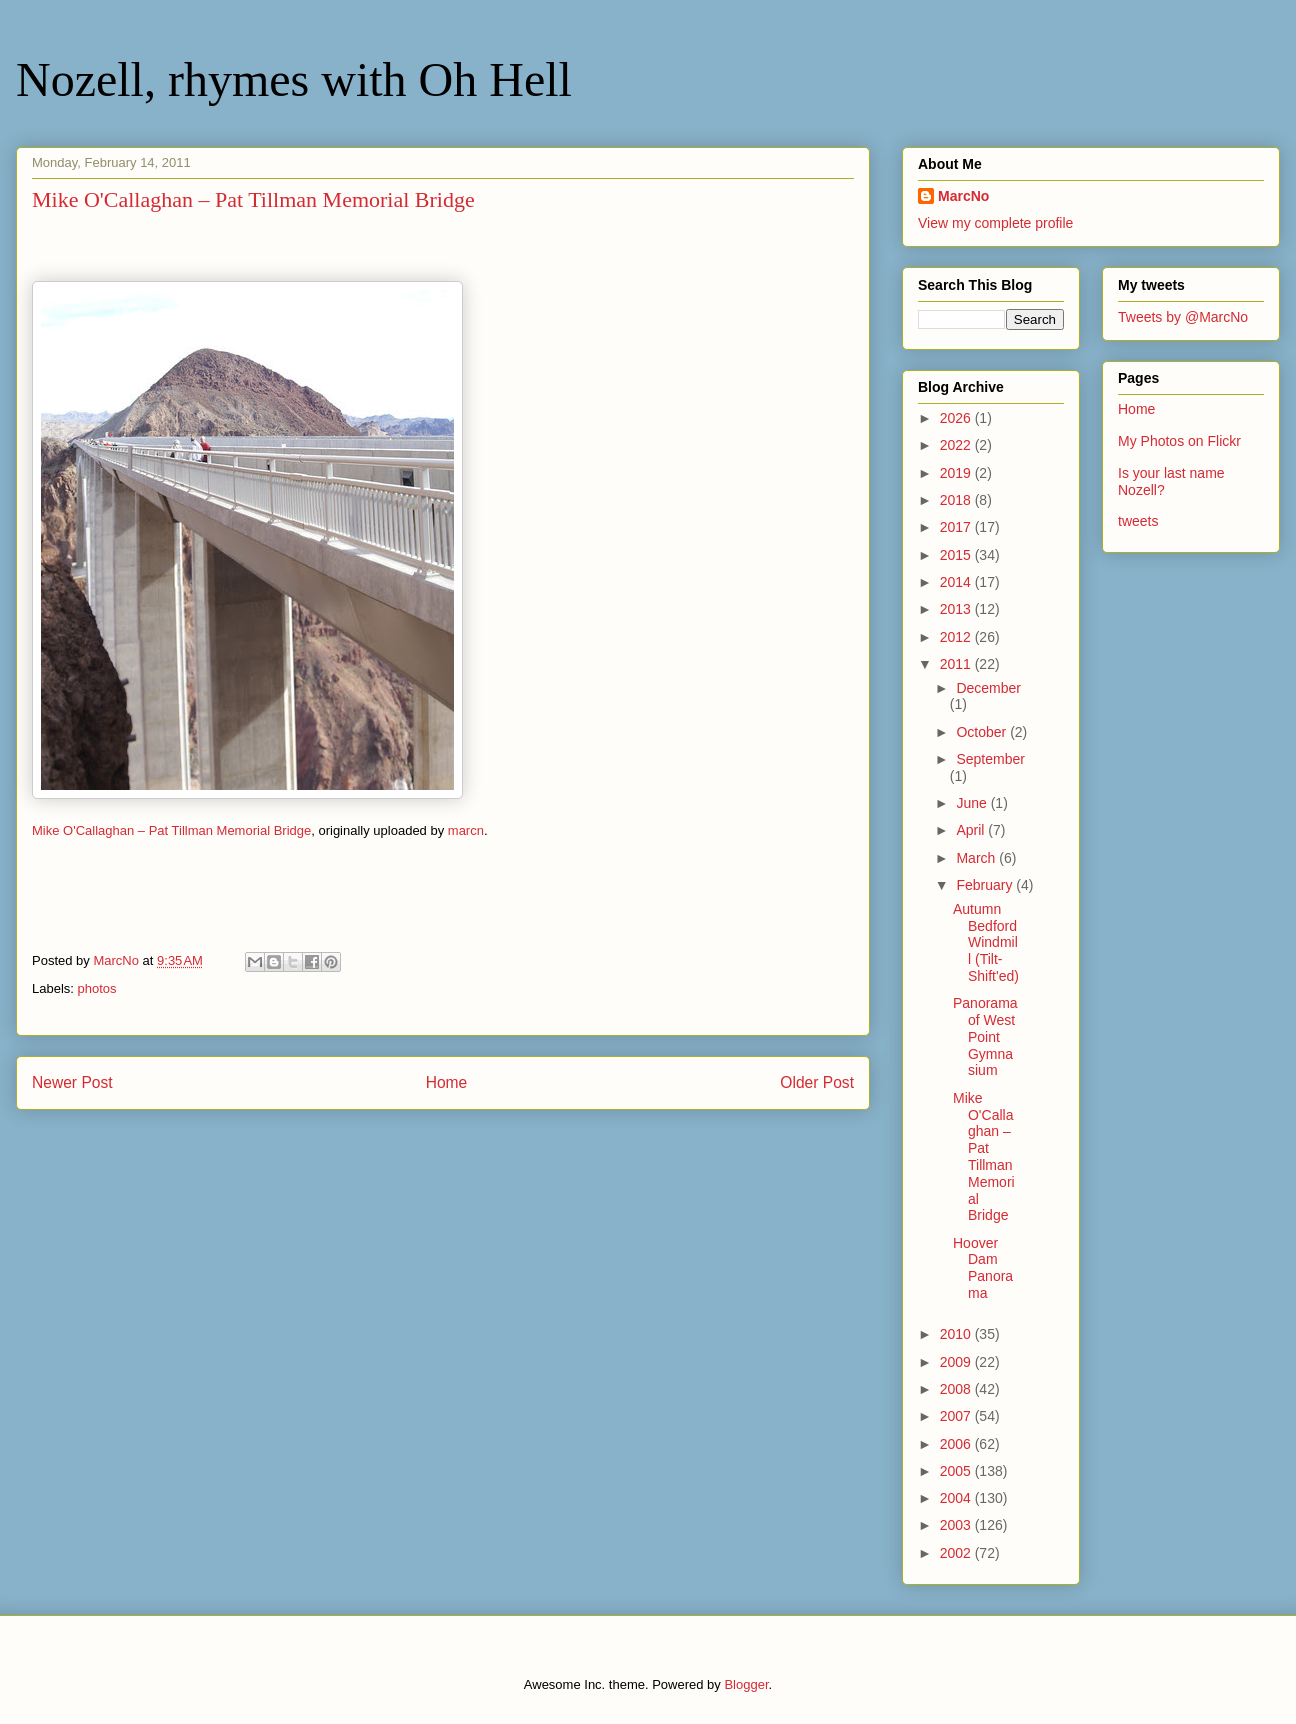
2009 (957, 1362)
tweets (1138, 521)
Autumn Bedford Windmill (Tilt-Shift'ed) (986, 942)
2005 (957, 1471)
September (990, 759)
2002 (957, 1553)
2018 (957, 500)
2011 (957, 664)
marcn (466, 830)
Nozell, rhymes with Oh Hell (294, 79)
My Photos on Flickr (1179, 441)
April (972, 830)
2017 (957, 527)
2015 (957, 555)
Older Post (817, 1082)
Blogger (746, 1684)
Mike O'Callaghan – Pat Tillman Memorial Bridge (171, 830)
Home (447, 1082)
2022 (957, 445)
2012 (957, 637)
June (973, 803)
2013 (957, 609)
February (986, 885)
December (988, 688)
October (983, 732)
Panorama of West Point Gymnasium (985, 1036)
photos (97, 988)
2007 (957, 1416)
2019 (957, 473)
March (977, 858)
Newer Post (72, 1082)
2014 (957, 582)
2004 (957, 1498)
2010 (957, 1334)
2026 (957, 418)
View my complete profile (995, 223)
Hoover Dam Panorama (983, 1268)
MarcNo (963, 196)
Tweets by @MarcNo (1183, 317)
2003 (957, 1525)
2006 (957, 1444)
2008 (957, 1389)
